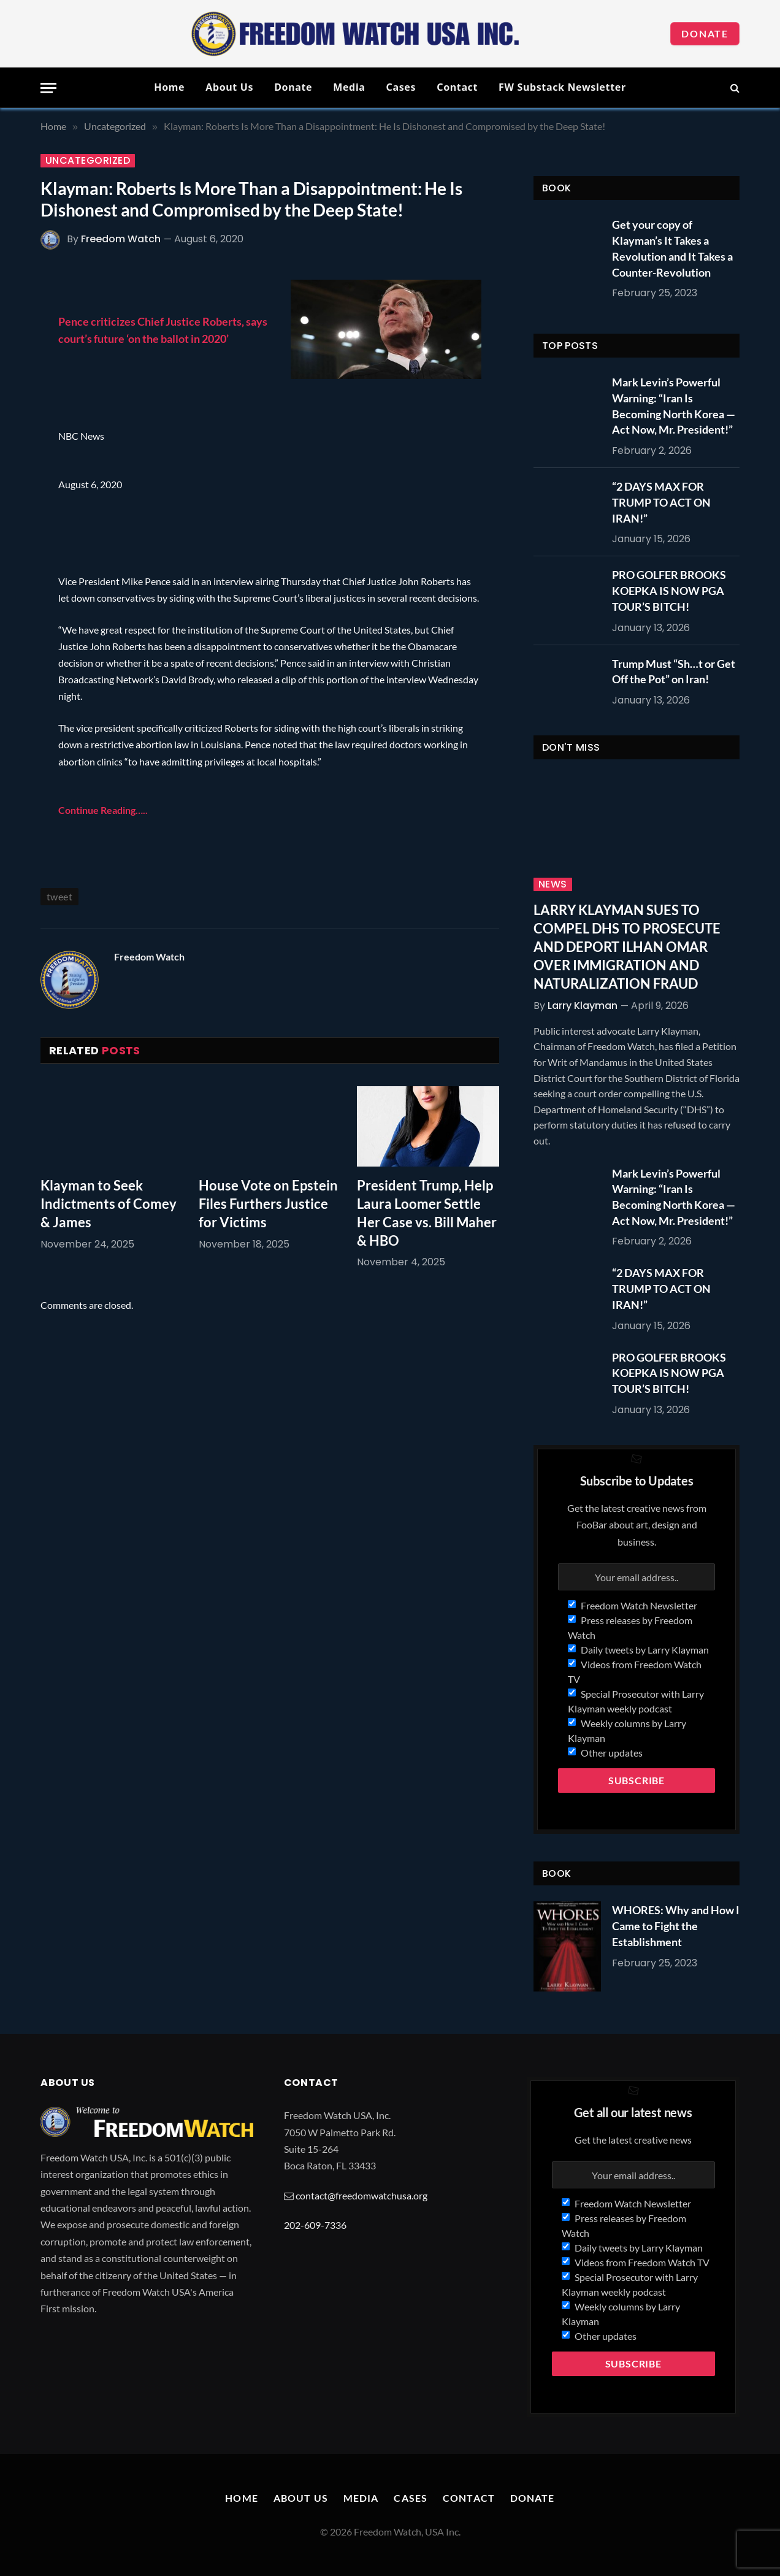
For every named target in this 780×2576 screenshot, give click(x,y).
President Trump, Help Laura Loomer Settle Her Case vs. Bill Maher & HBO (427, 1213)
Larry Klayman (583, 1006)
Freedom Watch (121, 239)
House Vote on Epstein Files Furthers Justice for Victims (268, 1203)
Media (349, 87)
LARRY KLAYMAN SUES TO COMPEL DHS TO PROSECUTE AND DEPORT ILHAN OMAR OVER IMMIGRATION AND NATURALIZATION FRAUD (627, 947)
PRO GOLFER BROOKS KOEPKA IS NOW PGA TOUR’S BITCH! (669, 590)
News (552, 884)
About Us (229, 87)
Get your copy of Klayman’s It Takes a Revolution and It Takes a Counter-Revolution (672, 248)
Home (169, 87)
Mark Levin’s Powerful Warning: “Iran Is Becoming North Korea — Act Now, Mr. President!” (673, 405)
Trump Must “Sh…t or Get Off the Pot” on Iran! (673, 671)
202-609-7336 (315, 2225)
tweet (59, 896)
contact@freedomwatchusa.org (361, 2195)
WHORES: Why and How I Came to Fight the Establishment (676, 1925)
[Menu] (48, 88)
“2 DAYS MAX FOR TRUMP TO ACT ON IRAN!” (661, 502)
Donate (704, 33)
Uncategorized (87, 160)
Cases (401, 87)
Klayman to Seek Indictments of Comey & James (108, 1203)
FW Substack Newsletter (562, 87)
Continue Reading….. (103, 810)
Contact (457, 87)
